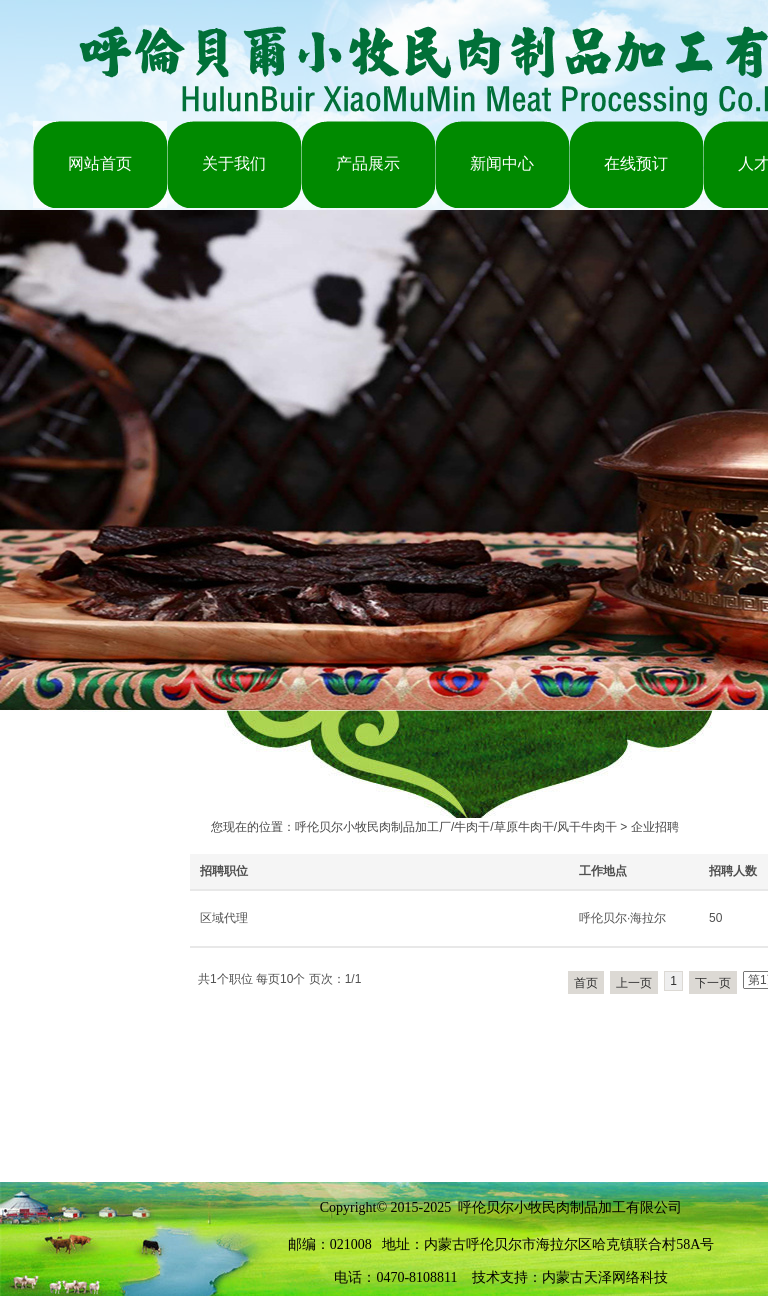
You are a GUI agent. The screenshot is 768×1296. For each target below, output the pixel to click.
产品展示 (368, 163)
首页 (586, 983)
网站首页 (100, 163)
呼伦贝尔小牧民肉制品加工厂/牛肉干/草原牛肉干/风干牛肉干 (456, 827)
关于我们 (234, 163)
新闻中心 (502, 163)
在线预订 (636, 163)
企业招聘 (655, 827)
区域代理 (224, 918)
